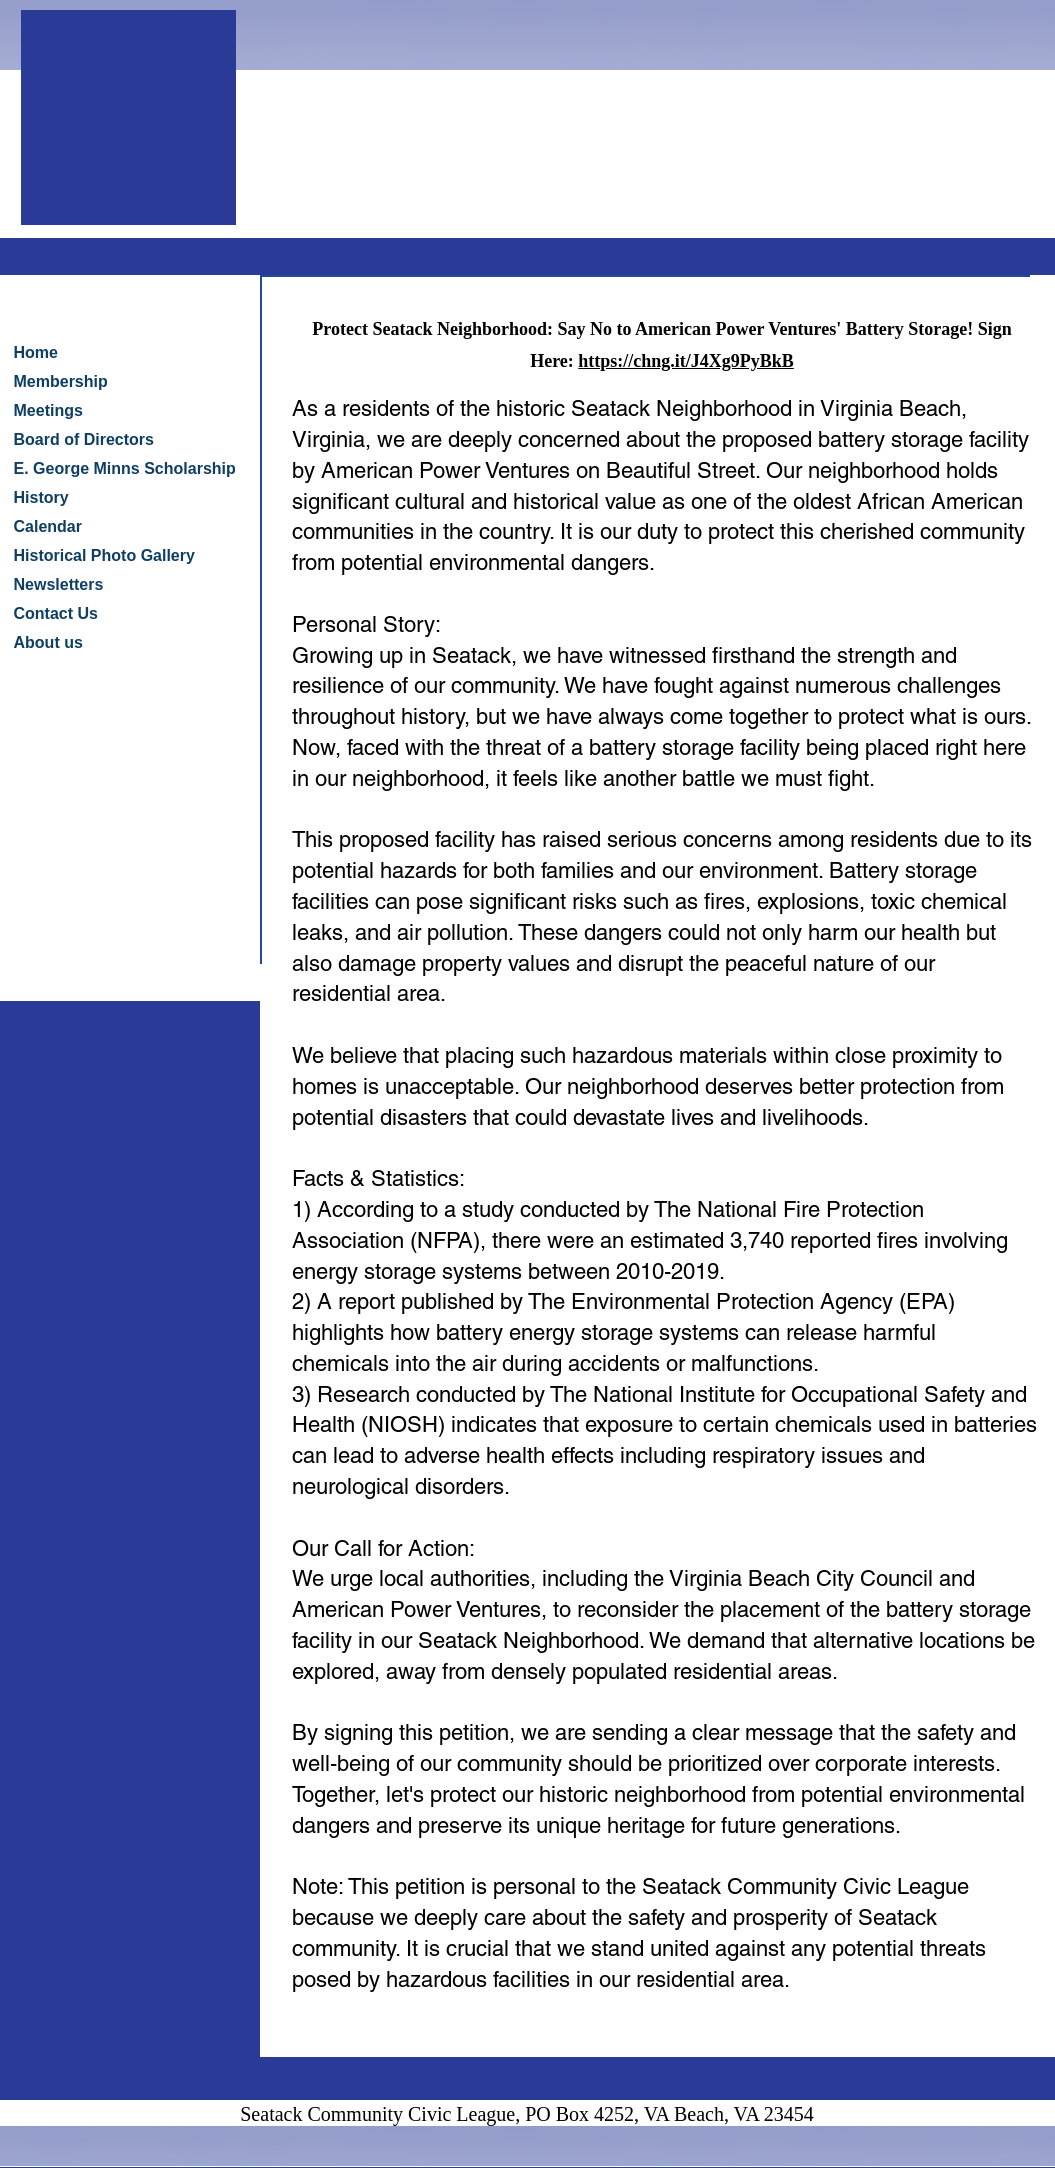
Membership (61, 381)
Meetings (48, 410)
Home (36, 352)
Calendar (48, 526)
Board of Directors (84, 439)
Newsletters (59, 584)
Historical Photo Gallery (104, 555)
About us (48, 642)
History (41, 497)
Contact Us (56, 613)
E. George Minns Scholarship (125, 468)
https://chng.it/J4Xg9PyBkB (686, 361)
